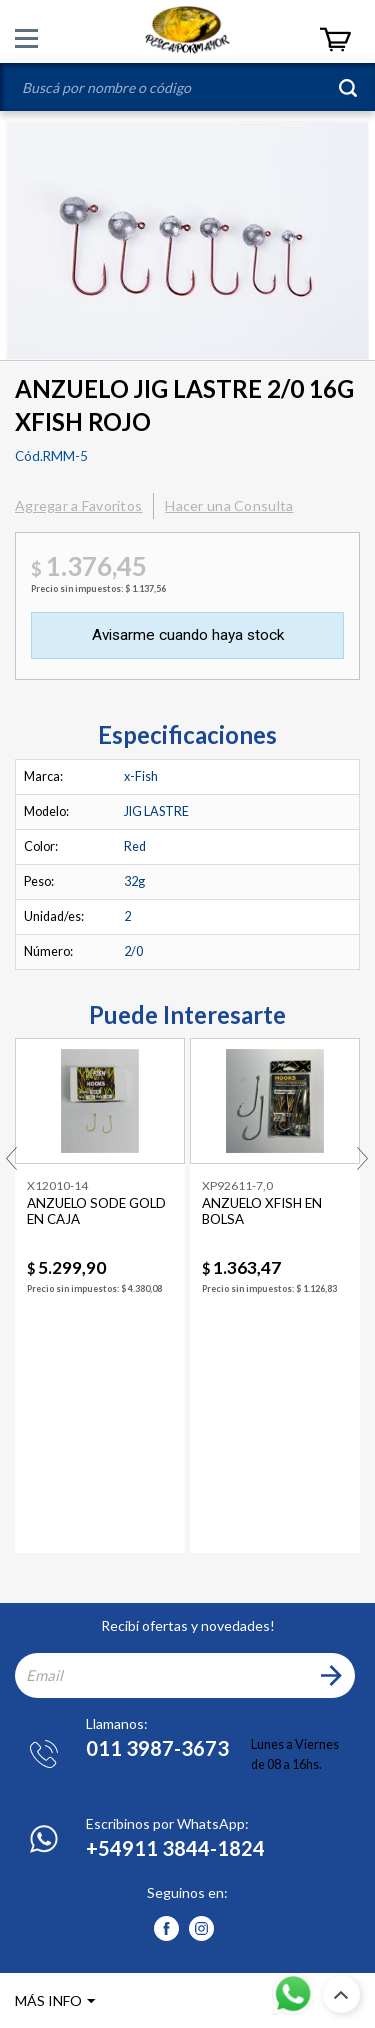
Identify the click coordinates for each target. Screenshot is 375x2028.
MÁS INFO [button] (48, 2000)
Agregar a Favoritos (78, 505)
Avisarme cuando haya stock (188, 635)
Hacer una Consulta (229, 505)
